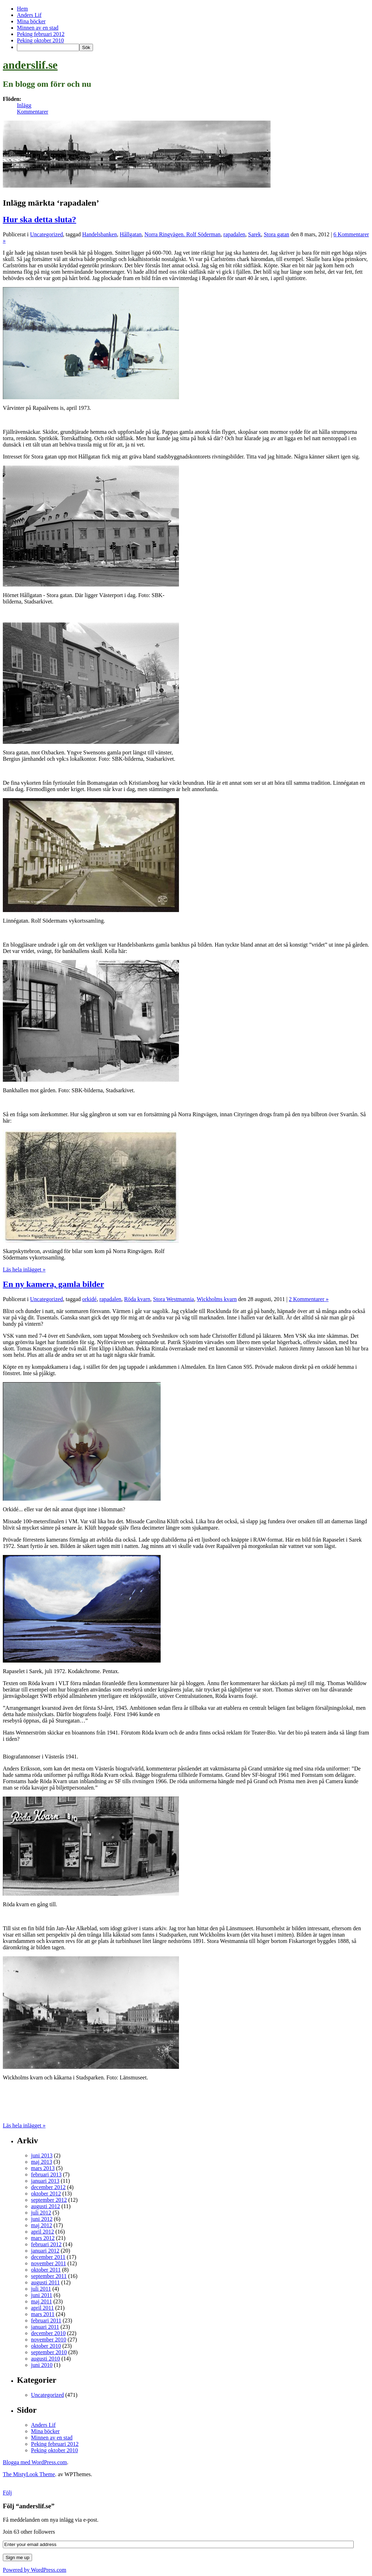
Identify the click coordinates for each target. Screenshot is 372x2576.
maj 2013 (41, 2162)
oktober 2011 (46, 2270)
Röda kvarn (137, 1299)
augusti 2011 (45, 2282)
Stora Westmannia (173, 1299)
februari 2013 (46, 2174)
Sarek (254, 234)
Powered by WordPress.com (34, 2570)
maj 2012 (41, 2225)
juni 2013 (41, 2155)
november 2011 (48, 2263)
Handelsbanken (99, 234)
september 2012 (49, 2200)
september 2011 (49, 2276)
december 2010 (48, 2333)
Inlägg (24, 105)
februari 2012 (46, 2244)
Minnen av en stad (37, 28)
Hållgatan (131, 234)
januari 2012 (45, 2251)
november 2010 (48, 2340)
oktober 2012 (46, 2194)
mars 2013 (43, 2168)
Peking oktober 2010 (40, 40)
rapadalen (234, 234)
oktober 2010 (46, 2346)
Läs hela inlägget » (24, 1269)
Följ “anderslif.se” (29, 2506)
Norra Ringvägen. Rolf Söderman (182, 234)
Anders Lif (29, 15)
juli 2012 (41, 2213)
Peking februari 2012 (40, 34)
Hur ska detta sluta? (39, 219)
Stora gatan (276, 234)
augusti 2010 (45, 2359)
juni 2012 (41, 2219)
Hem (22, 9)
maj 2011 (41, 2301)
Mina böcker (31, 21)
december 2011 (48, 2257)
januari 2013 (45, 2181)
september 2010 (49, 2352)
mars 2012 (43, 2238)
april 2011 (42, 2308)
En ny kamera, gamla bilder (53, 1284)
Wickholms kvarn (217, 1299)
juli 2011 (41, 2289)
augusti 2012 (45, 2206)
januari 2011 (45, 2327)
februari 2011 (46, 2320)
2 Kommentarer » (309, 1299)
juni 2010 (41, 2365)
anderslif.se (30, 65)
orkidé (89, 1299)
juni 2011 (41, 2295)
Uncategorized (46, 234)
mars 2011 (43, 2314)
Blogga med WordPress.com (35, 2462)
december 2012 (48, 2187)
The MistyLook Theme (29, 2474)
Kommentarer (32, 112)
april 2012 (42, 2232)
